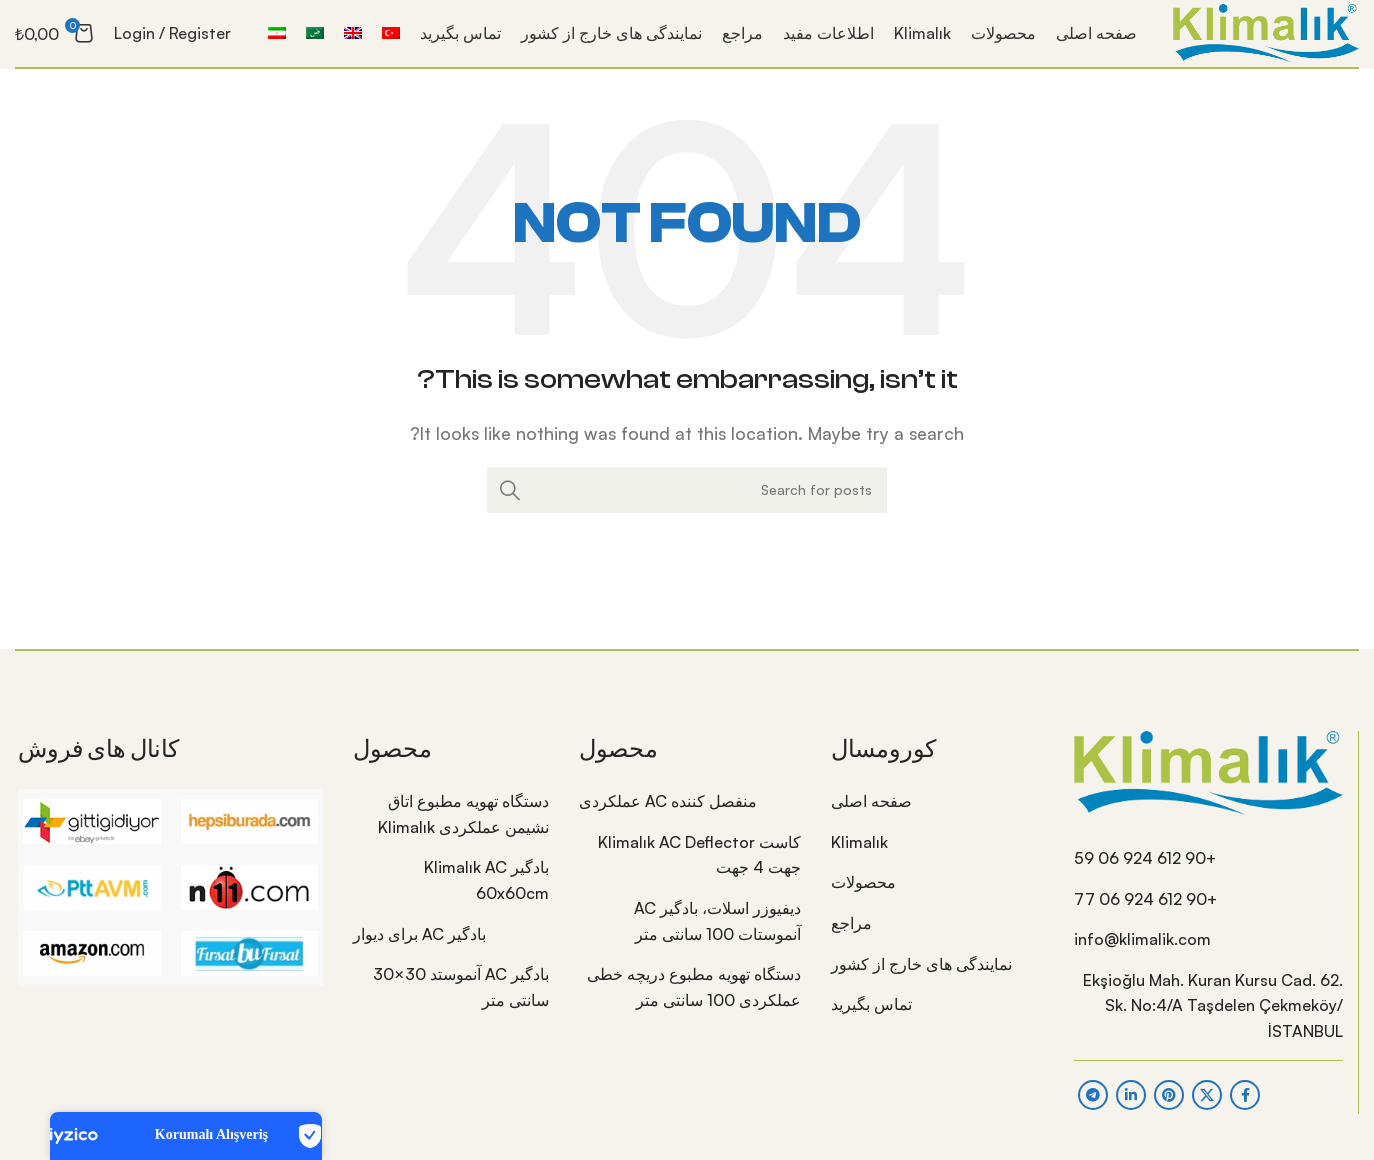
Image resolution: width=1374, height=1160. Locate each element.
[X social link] (1207, 1115)
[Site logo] (1249, 42)
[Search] (687, 511)
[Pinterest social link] (1169, 1115)
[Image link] (1208, 792)
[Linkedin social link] (1131, 1115)
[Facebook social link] (1245, 1115)
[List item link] (1208, 880)
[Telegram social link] (1093, 1115)
